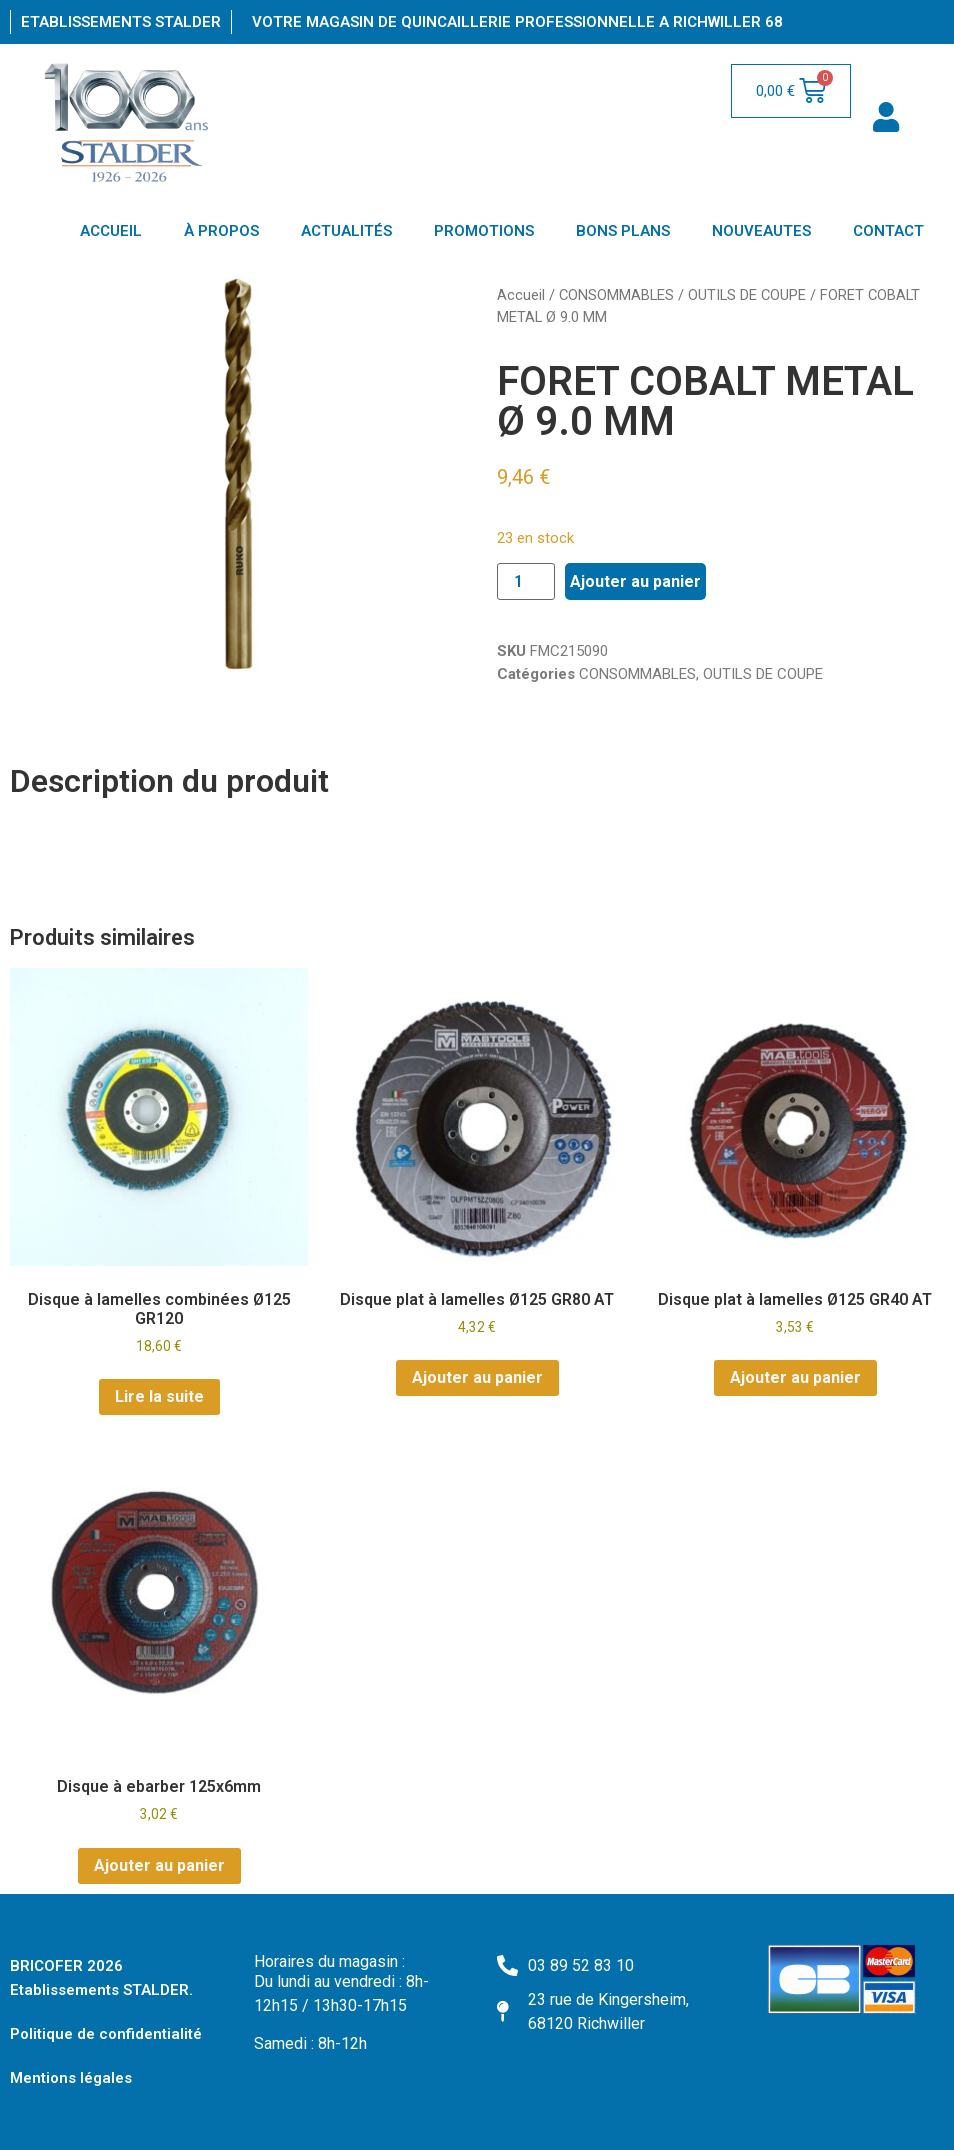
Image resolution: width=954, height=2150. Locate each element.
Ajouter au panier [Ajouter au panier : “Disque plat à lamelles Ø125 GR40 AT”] (795, 1377)
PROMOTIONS (484, 231)
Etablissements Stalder (121, 22)
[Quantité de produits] (526, 581)
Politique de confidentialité (106, 2034)
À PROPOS (221, 231)
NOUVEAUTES (761, 231)
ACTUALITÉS (346, 231)
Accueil (521, 295)
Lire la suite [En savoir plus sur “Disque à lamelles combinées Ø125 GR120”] (159, 1396)
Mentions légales (71, 2078)
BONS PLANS (623, 231)
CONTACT (888, 231)
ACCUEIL (111, 231)
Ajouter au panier (635, 581)
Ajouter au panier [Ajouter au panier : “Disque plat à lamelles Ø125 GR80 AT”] (477, 1377)
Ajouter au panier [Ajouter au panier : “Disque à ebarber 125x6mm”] (159, 1865)
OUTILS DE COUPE (747, 295)
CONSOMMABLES (616, 295)
